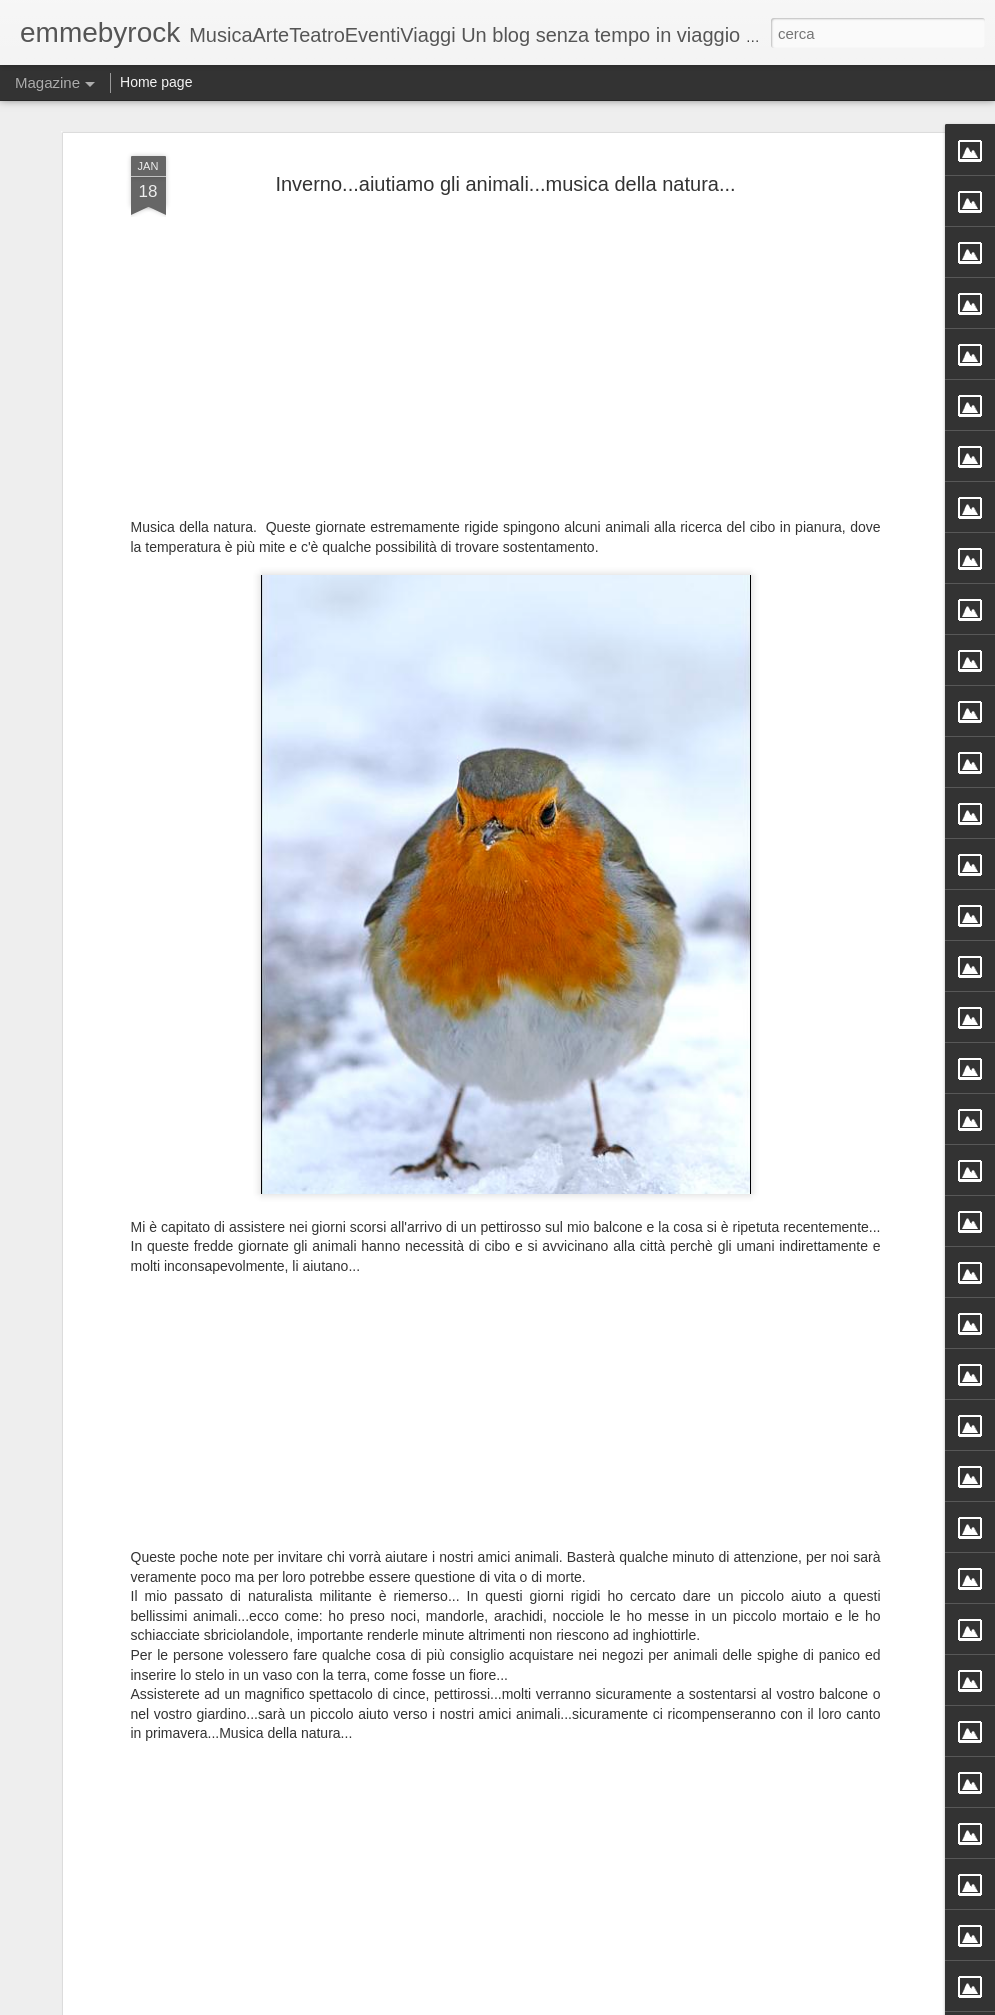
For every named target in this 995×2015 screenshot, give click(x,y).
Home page (156, 82)
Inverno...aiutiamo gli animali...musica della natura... (505, 184)
